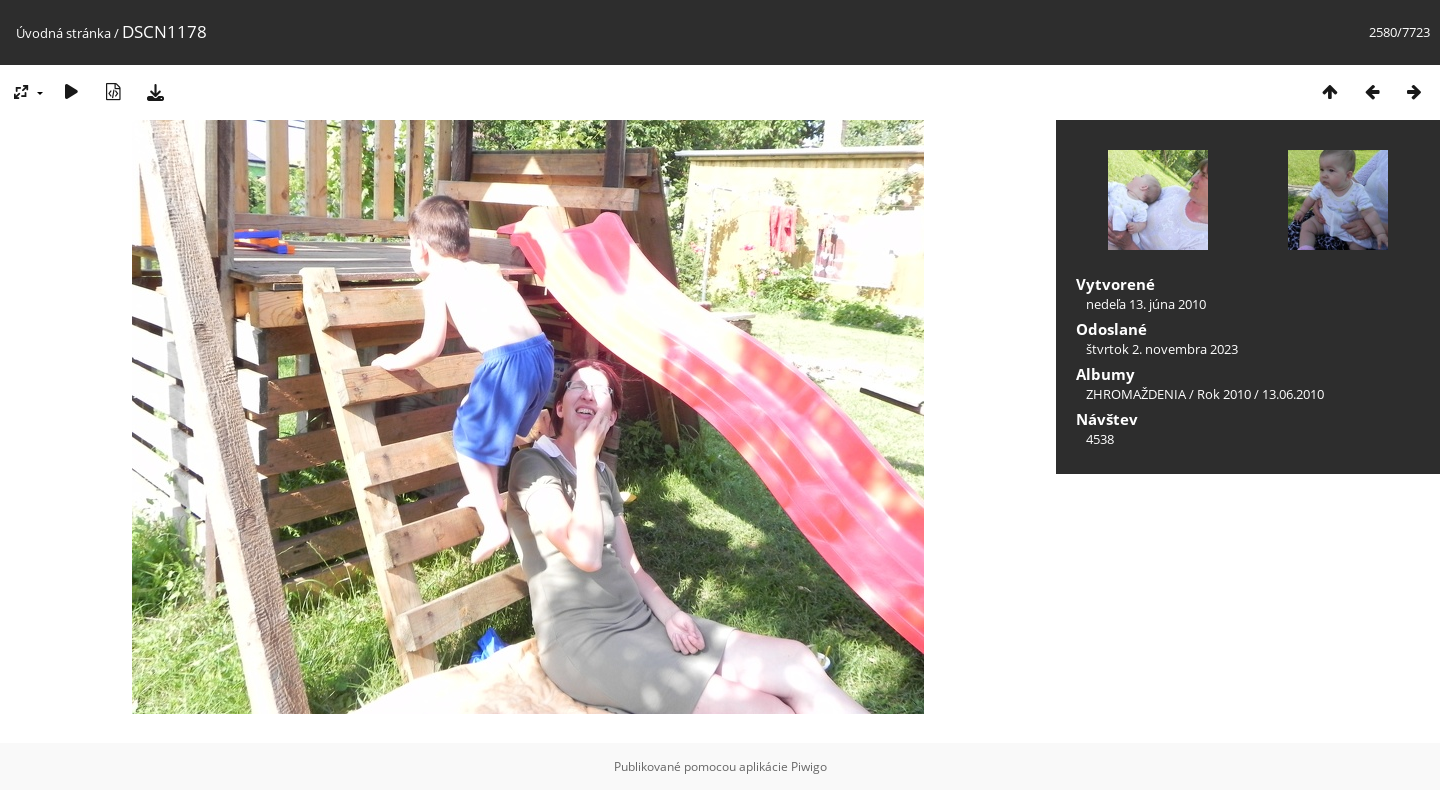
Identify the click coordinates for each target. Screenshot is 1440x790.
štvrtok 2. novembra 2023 (1162, 349)
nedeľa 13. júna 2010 (1146, 304)
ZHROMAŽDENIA (1136, 394)
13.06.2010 (1293, 394)
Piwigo (809, 766)
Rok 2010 (1224, 394)
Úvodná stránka (63, 33)
